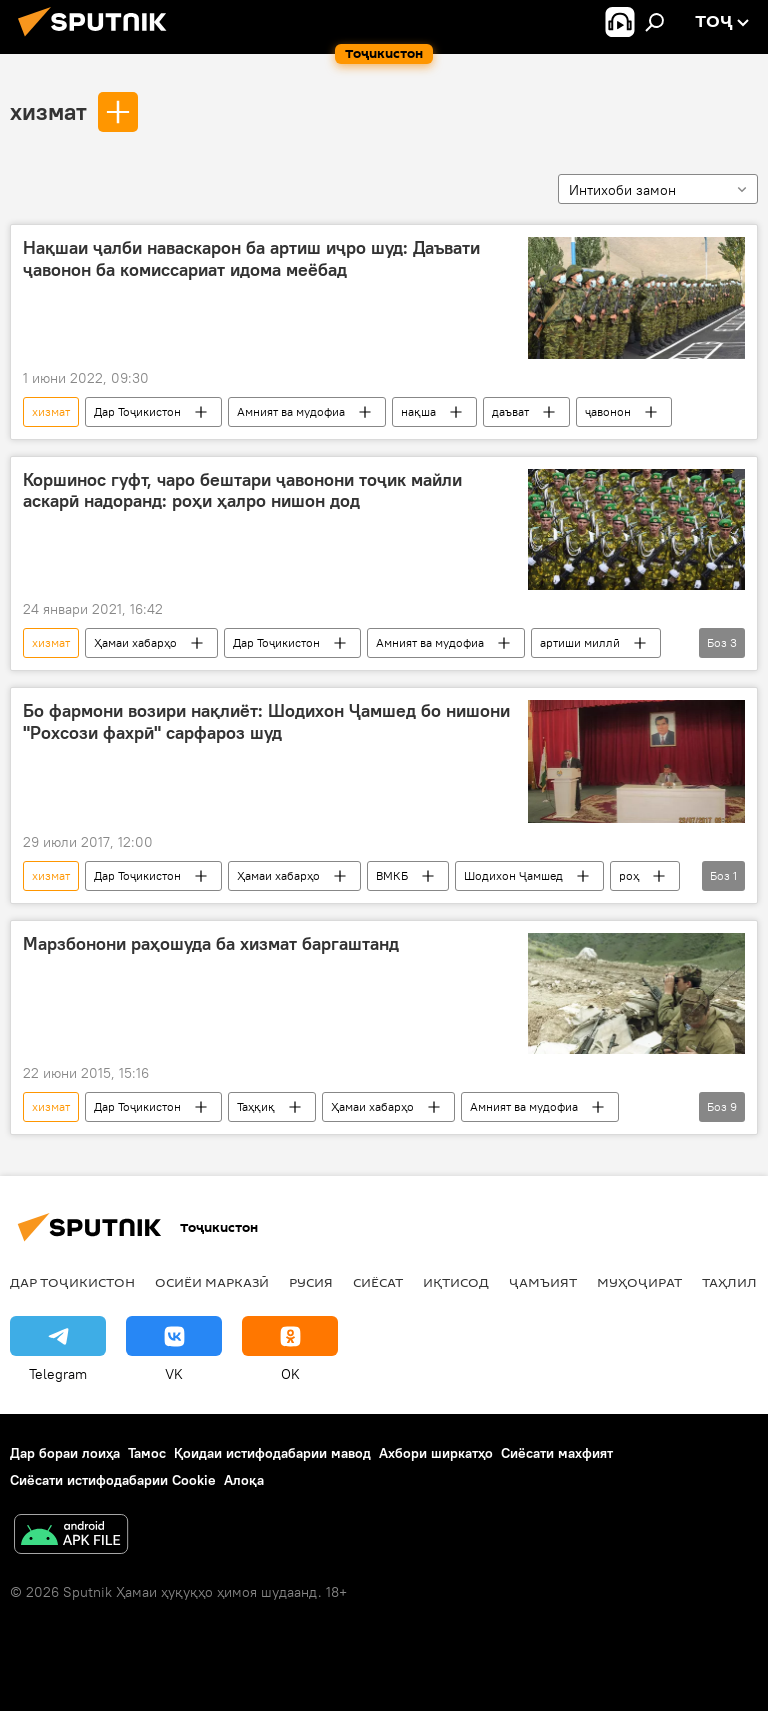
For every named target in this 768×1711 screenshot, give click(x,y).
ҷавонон (608, 411)
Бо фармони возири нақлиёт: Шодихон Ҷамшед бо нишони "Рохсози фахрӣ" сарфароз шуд (266, 722)
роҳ (629, 875)
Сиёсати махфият (557, 1453)
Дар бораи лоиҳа (65, 1453)
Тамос (147, 1453)
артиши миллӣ (580, 642)
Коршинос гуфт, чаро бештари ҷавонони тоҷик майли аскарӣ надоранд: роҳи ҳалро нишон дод (242, 491)
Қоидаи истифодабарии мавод (272, 1453)
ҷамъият (543, 1282)
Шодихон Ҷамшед (513, 875)
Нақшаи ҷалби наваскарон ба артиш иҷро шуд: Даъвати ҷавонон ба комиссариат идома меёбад (251, 259)
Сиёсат (378, 1282)
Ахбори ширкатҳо (436, 1453)
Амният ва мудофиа (291, 411)
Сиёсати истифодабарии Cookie (113, 1480)
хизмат (48, 111)
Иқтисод (456, 1282)
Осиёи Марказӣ (212, 1282)
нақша (418, 411)
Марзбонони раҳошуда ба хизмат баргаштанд (211, 944)
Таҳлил (729, 1282)
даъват (510, 411)
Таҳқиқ (256, 1106)
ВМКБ (392, 875)
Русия (311, 1282)
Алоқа (244, 1480)
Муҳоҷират (639, 1282)
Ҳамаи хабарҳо (135, 642)
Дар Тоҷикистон (137, 411)
